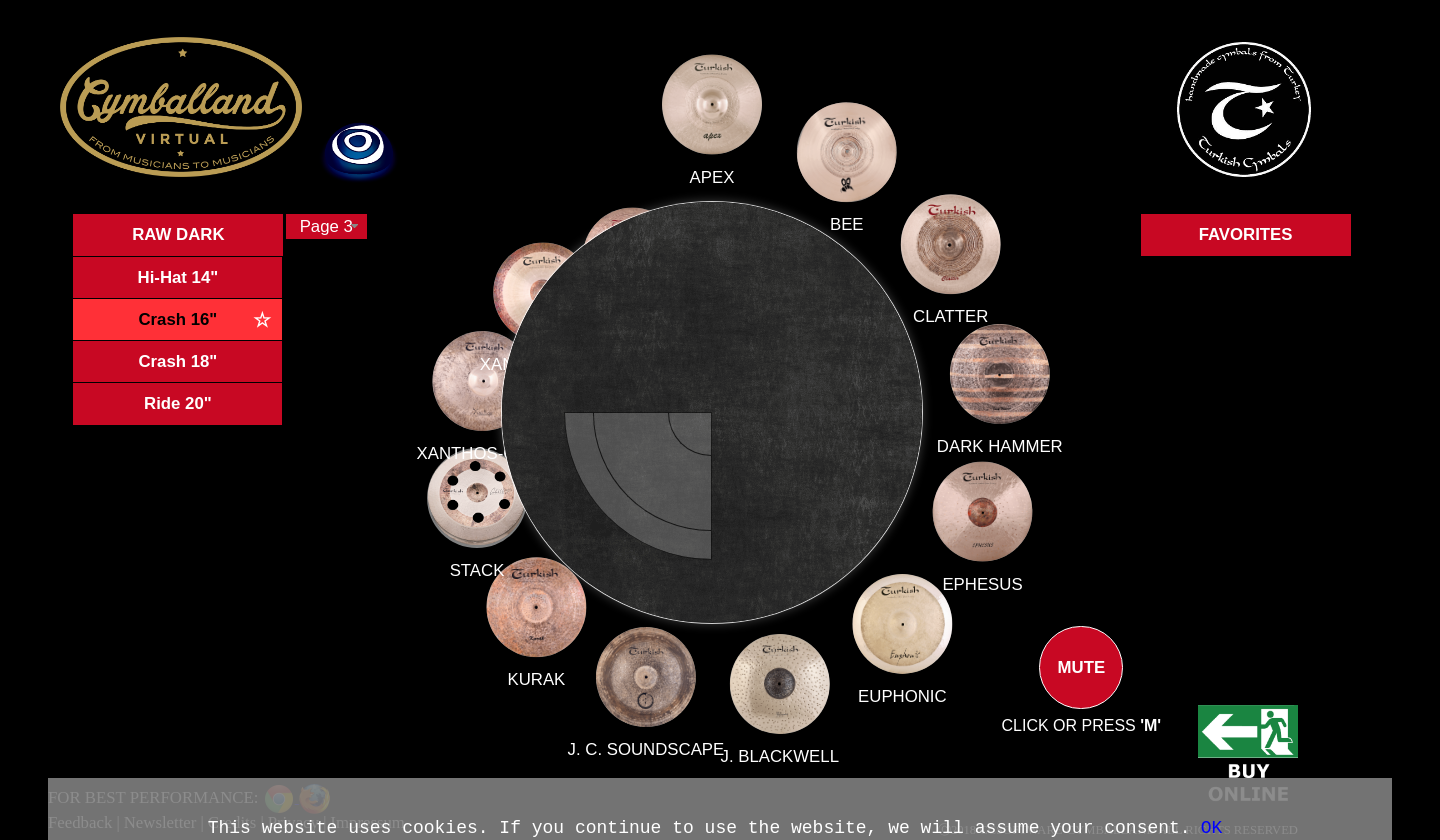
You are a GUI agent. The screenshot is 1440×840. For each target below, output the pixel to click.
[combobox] (326, 226)
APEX (712, 191)
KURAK (549, 665)
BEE (847, 224)
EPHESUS (980, 583)
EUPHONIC (898, 692)
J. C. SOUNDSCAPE (649, 736)
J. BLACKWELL (777, 748)
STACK (500, 562)
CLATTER (950, 316)
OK (1212, 828)
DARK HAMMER (999, 446)
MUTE (1081, 684)
